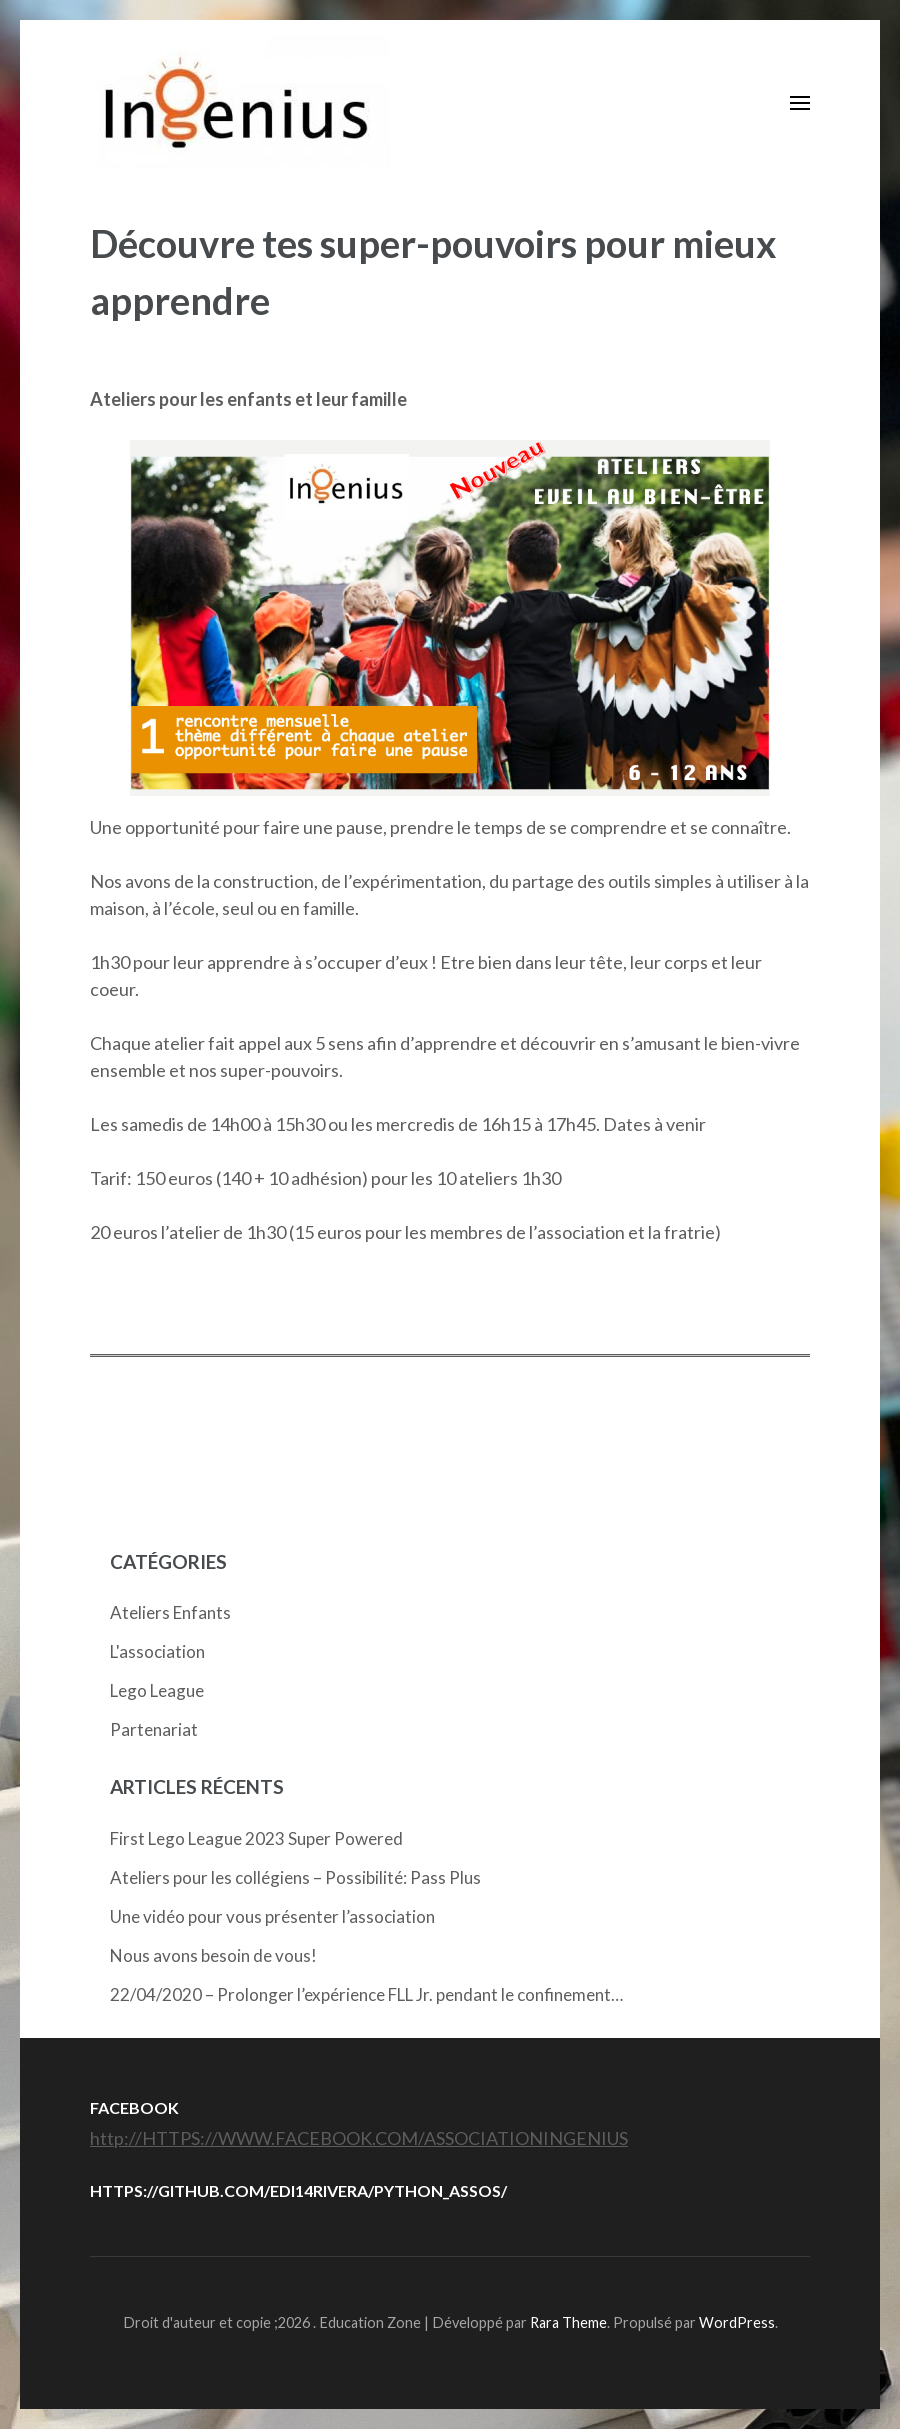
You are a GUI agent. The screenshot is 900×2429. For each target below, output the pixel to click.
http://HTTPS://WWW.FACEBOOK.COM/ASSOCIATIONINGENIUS (359, 2138)
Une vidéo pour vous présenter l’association (272, 1916)
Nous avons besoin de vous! (213, 1955)
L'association (157, 1651)
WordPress (737, 2322)
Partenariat (154, 1729)
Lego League (157, 1690)
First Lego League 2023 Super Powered (256, 1838)
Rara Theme (568, 2322)
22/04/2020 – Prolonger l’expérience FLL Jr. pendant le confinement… (366, 1994)
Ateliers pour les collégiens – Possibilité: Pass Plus (295, 1877)
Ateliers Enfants (170, 1612)
